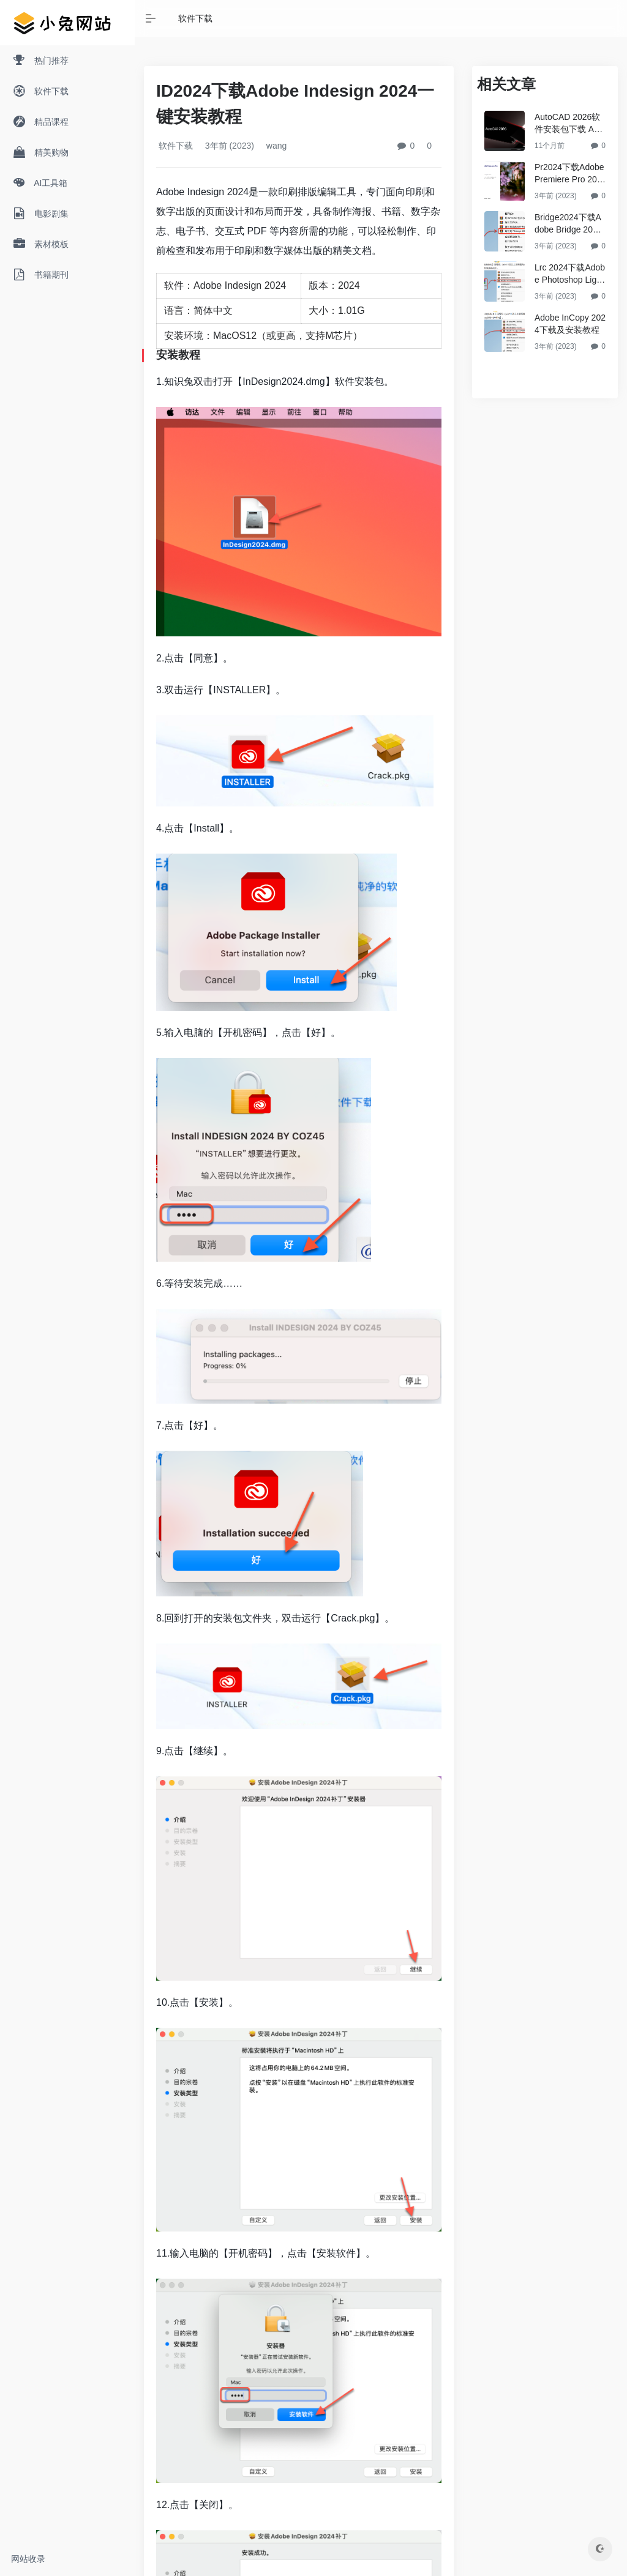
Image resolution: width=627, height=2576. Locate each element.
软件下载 (195, 18)
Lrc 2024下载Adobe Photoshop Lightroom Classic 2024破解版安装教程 (570, 274)
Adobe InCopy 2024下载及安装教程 (570, 324)
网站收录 (28, 2559)
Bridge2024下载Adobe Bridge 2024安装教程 (569, 224)
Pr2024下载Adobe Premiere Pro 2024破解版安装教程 (569, 173)
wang (275, 146)
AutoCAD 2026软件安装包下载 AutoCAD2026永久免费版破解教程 (569, 123)
